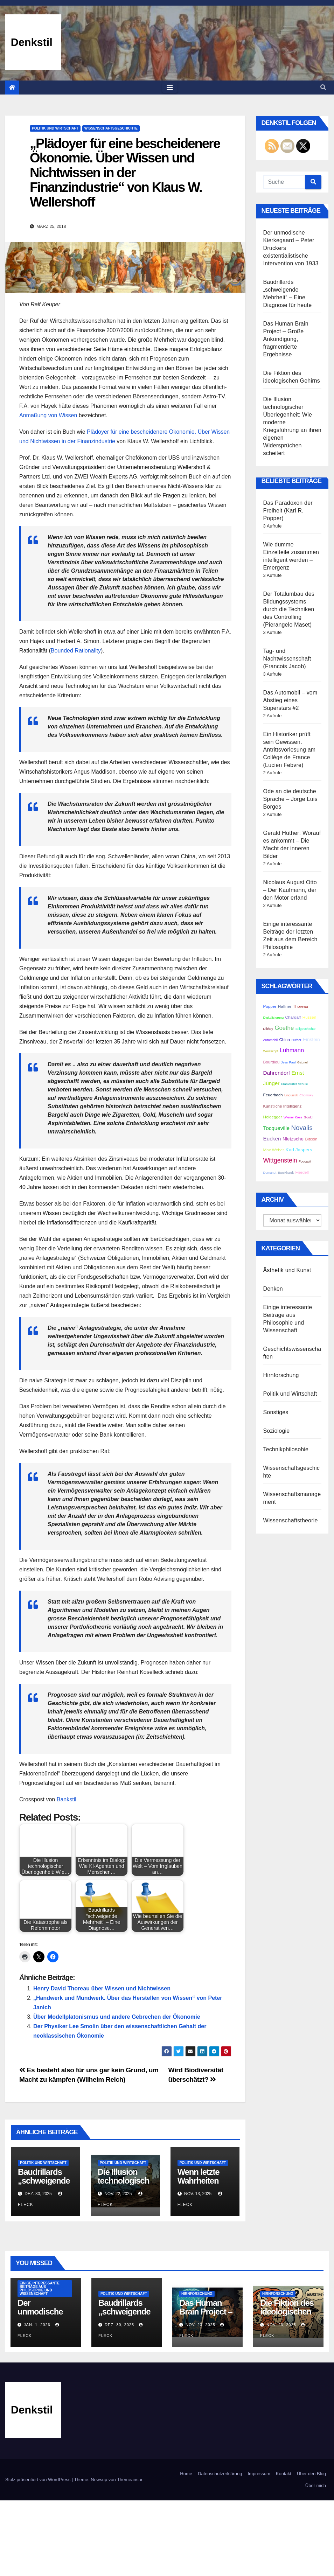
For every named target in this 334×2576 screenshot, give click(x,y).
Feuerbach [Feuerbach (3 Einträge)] (273, 1094)
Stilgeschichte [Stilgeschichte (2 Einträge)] (305, 1029)
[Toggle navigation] (170, 87)
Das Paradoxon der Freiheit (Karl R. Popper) (288, 510)
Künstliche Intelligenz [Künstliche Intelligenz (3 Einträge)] (282, 1106)
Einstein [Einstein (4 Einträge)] (311, 1039)
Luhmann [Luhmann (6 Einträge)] (292, 1050)
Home (186, 2473)
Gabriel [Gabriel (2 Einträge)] (302, 1062)
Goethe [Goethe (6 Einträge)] (284, 1028)
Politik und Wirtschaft (55, 128)
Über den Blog (311, 2473)
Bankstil (66, 1799)
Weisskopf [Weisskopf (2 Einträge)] (270, 1051)
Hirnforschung (281, 1375)
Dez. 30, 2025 (119, 2325)
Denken (273, 1289)
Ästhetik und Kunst (287, 1270)
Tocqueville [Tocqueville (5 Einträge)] (276, 1128)
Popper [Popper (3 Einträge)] (270, 1006)
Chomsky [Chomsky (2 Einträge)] (306, 1095)
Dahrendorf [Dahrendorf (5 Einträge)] (276, 1073)
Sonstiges (275, 1412)
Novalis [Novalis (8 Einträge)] (302, 1127)
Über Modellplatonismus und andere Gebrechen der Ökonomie (116, 2017)
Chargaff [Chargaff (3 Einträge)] (293, 1017)
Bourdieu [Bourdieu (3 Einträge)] (271, 1062)
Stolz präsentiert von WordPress (38, 2479)
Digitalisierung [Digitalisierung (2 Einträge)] (273, 1017)
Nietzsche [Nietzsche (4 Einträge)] (293, 1139)
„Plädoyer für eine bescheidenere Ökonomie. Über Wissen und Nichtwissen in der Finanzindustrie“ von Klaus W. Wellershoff (125, 172)
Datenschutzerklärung (220, 2473)
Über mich (315, 2485)
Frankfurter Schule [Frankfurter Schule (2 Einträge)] (294, 1084)
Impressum (259, 2473)
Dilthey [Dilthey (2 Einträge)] (268, 1029)
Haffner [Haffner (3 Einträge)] (284, 1006)
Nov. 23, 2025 (200, 2325)
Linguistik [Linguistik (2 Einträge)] (291, 1095)
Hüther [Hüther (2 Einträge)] (296, 1040)
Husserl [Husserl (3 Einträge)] (309, 1017)
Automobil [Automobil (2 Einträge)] (270, 1040)
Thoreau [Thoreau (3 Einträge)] (300, 1006)
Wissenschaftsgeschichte (111, 128)
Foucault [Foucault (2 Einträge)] (305, 1161)
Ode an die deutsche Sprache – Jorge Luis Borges (290, 799)
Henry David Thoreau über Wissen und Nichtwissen (102, 1988)
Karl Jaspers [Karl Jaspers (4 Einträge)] (299, 1149)
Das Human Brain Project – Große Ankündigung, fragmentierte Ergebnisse (285, 339)
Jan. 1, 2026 (37, 2325)
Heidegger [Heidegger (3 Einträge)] (272, 1117)
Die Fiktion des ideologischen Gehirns (287, 2311)
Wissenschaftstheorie (290, 1520)
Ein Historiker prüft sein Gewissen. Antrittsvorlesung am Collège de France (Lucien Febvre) (289, 749)
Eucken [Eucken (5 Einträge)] (272, 1139)
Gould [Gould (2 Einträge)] (308, 1117)
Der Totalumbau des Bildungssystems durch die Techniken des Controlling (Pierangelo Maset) (289, 609)
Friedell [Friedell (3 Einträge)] (301, 1172)
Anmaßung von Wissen (48, 415)
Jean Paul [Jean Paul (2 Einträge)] (288, 1062)
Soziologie (276, 1431)
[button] (323, 87)
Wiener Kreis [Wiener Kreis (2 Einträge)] (293, 1117)
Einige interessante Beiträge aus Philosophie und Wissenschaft (40, 2288)
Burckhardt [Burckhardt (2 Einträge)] (286, 1172)
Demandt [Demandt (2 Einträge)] (270, 1172)
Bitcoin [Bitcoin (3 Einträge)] (311, 1139)
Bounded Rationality (76, 651)
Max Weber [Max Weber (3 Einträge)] (273, 1149)
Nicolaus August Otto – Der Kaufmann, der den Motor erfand (290, 890)
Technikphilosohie (286, 1449)
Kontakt (283, 2473)
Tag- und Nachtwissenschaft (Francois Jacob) (287, 658)
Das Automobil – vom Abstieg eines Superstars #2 (290, 700)
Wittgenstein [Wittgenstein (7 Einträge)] (280, 1160)
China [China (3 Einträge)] (284, 1039)
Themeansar (129, 2479)
